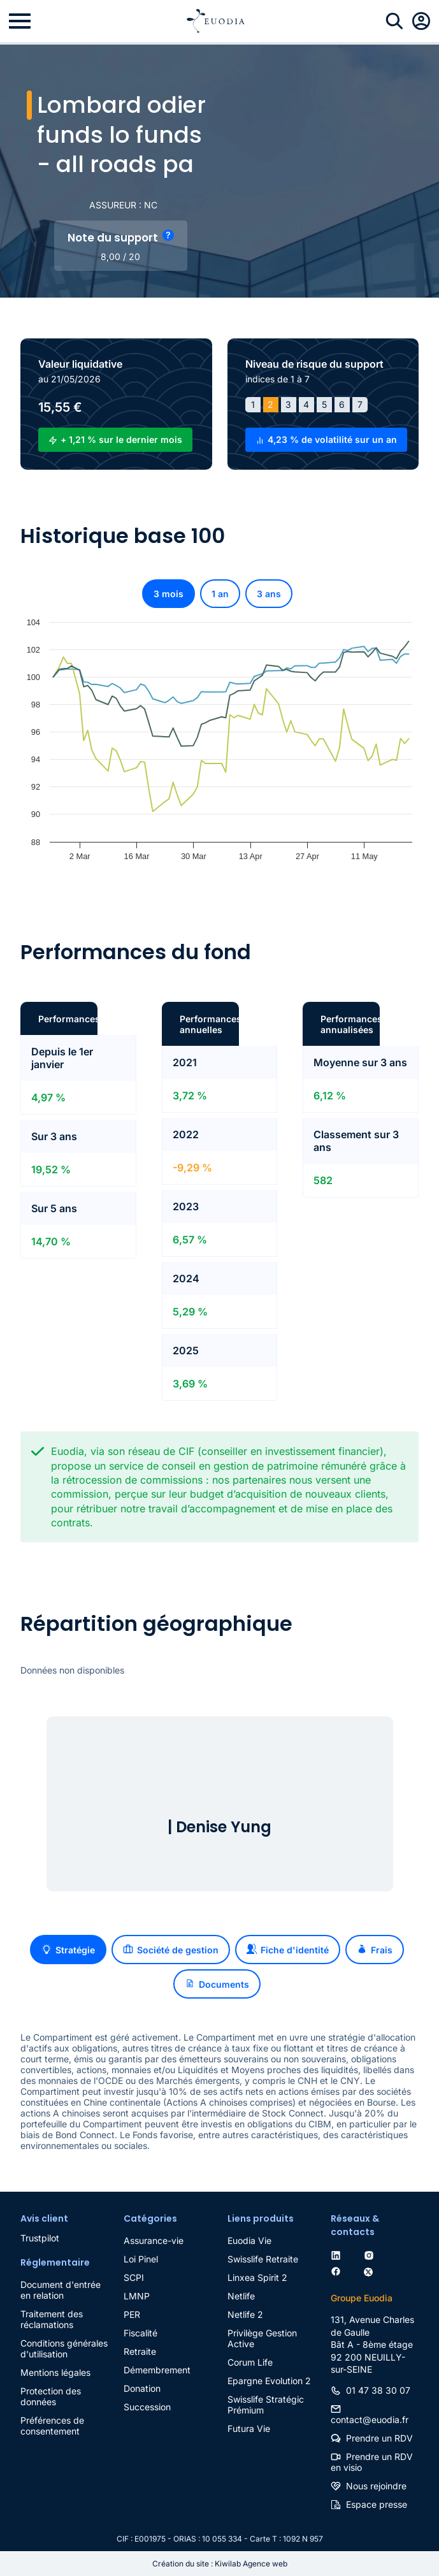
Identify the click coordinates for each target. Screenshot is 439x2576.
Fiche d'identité (288, 1949)
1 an (220, 593)
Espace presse (376, 2504)
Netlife (241, 2295)
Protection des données (50, 2396)
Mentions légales (55, 2372)
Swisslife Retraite (262, 2259)
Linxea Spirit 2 (257, 2277)
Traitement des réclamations (51, 2319)
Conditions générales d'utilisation (64, 2348)
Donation (142, 2388)
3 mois (169, 593)
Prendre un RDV (379, 2438)
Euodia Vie (249, 2240)
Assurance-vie (154, 2240)
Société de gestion (171, 1949)
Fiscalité (140, 2332)
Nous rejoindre (376, 2485)
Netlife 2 (245, 2314)
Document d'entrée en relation (60, 2290)
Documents (217, 1984)
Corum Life (250, 2362)
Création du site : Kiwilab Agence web (219, 2563)
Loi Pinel (141, 2259)
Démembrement (157, 2369)
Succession (147, 2406)
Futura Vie (248, 2428)
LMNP (137, 2295)
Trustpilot (39, 2237)
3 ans (269, 593)
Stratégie (68, 1949)
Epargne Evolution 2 (269, 2380)
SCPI (134, 2277)
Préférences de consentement (52, 2425)
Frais (374, 1949)
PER (132, 2314)
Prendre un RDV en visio (372, 2462)
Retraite (140, 2351)
